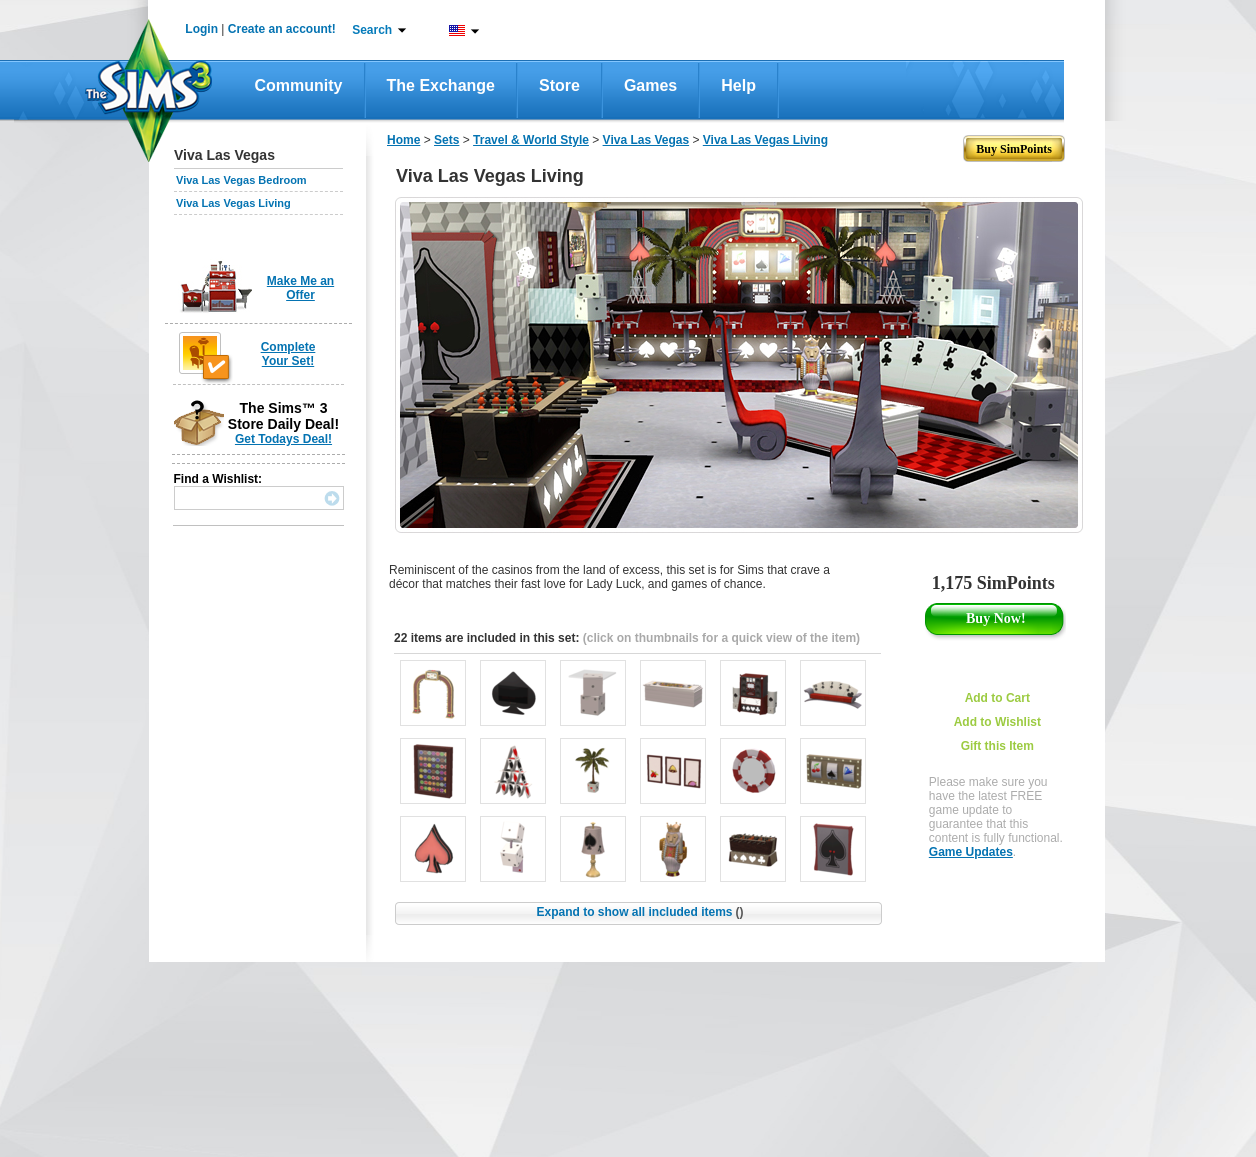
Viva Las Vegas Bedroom (241, 180)
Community (299, 85)
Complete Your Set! (288, 354)
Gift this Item (997, 746)
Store (559, 85)
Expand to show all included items (639, 912)
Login (201, 29)
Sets (446, 140)
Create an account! (282, 29)
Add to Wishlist (997, 722)
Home (403, 140)
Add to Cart (997, 698)
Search (372, 30)
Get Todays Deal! (283, 439)
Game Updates (971, 852)
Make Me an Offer (300, 288)
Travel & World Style (531, 140)
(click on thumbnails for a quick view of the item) (721, 638)
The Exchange (441, 85)
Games (650, 85)
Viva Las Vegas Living (233, 203)
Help (738, 85)
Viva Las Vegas (646, 140)
